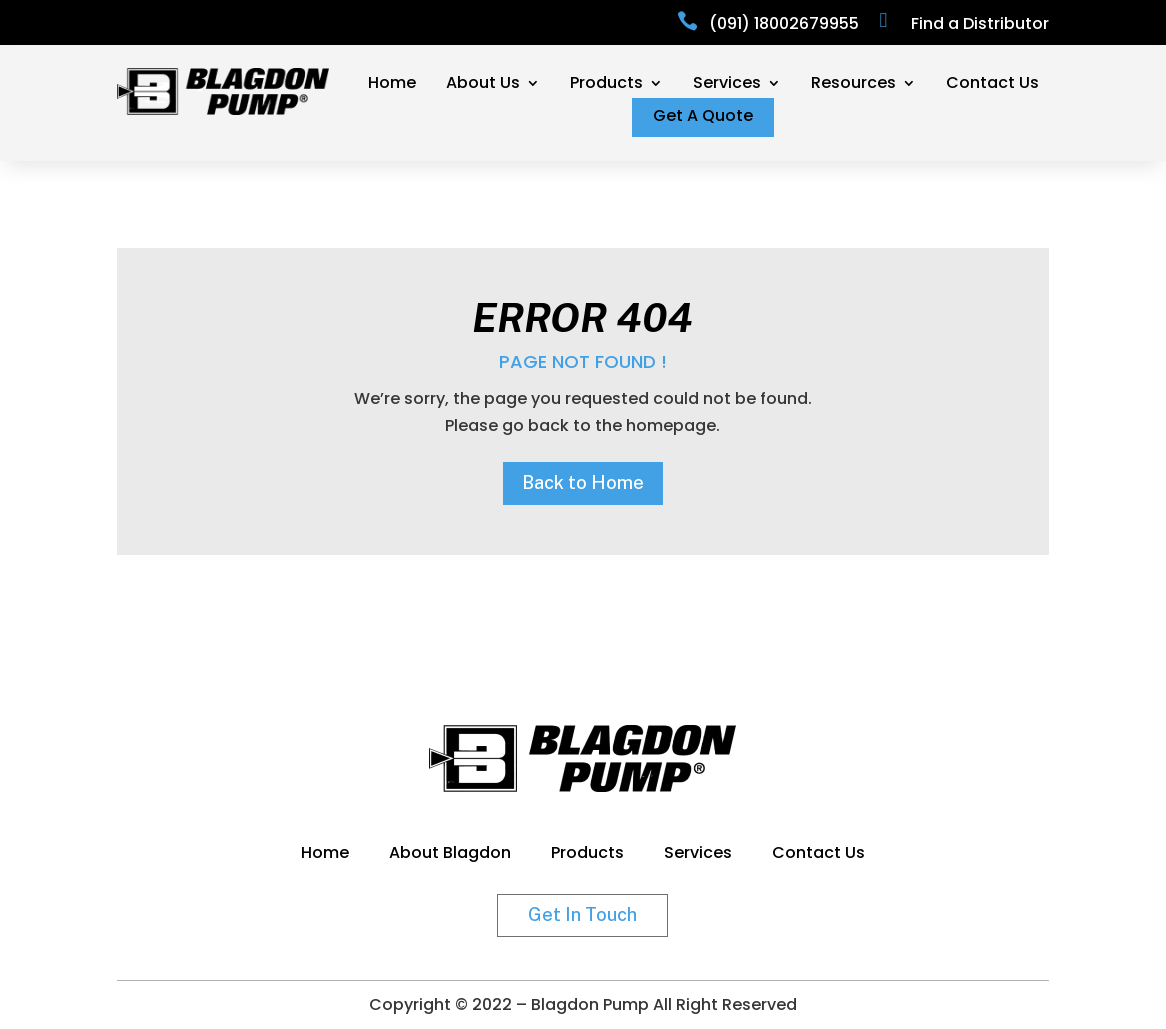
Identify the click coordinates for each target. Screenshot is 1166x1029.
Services (727, 85)
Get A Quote (703, 118)
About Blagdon (450, 855)
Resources (853, 85)
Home (392, 85)
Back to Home (583, 482)
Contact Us (992, 85)
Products (606, 85)
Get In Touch (582, 914)
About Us (483, 85)
